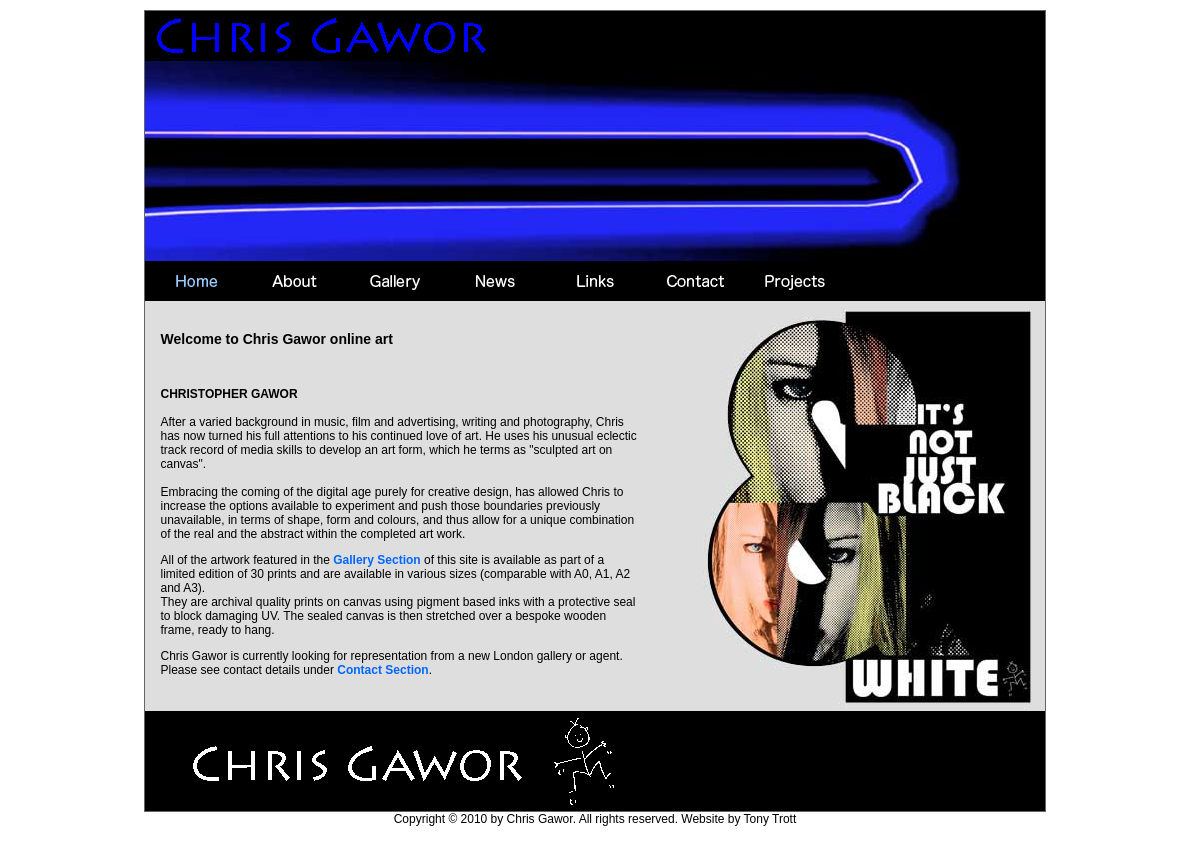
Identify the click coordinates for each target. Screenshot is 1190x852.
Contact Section (382, 670)
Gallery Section (376, 560)
